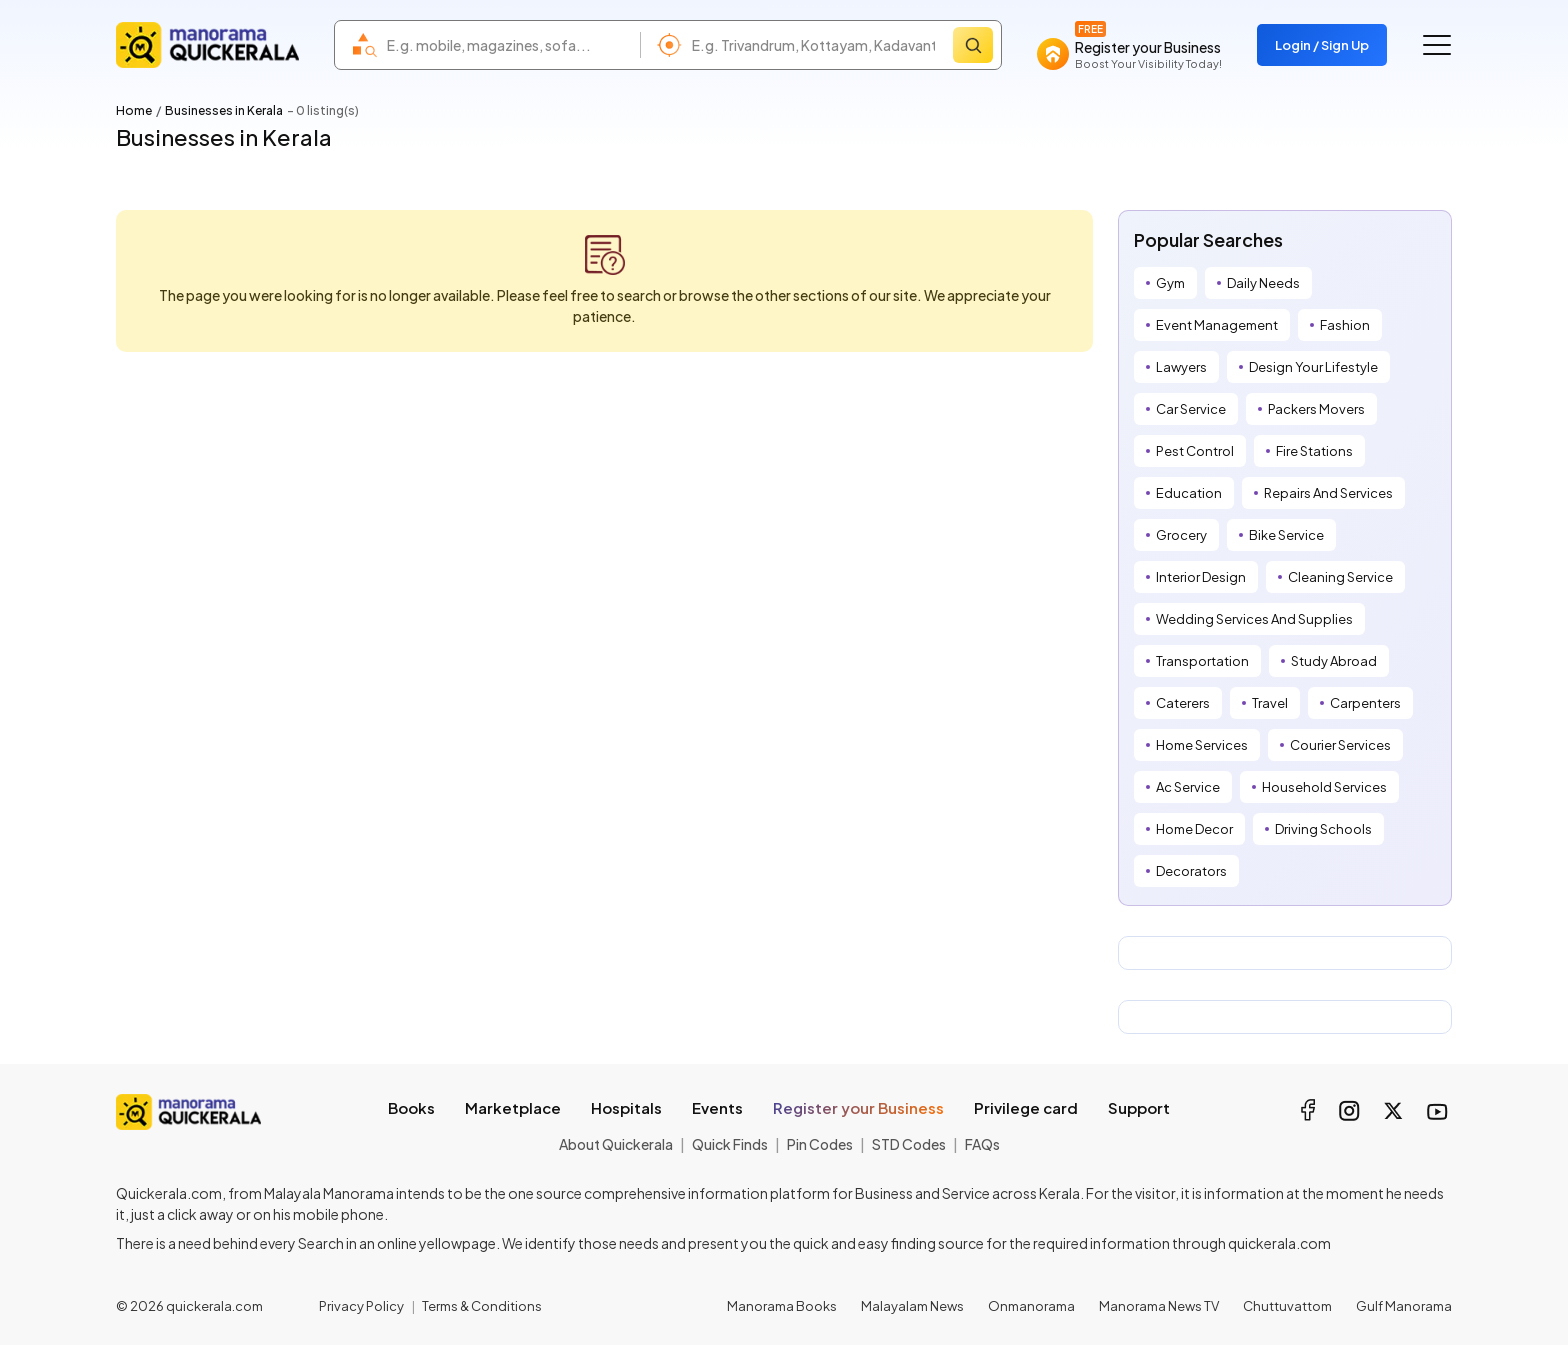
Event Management (1217, 325)
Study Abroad (1334, 661)
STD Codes (909, 1144)
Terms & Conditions (482, 1306)
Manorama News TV (1159, 1306)
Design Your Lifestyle (1313, 367)
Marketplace (513, 1107)
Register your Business (858, 1107)
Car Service (1191, 409)
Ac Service (1188, 787)
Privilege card (1026, 1107)
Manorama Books (782, 1306)
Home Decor (1194, 829)
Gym (1170, 283)
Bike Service (1286, 535)
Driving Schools (1323, 829)
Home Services (1202, 745)
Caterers (1183, 703)
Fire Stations (1314, 451)
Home (134, 110)
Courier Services (1340, 745)
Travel (1270, 703)
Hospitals (626, 1107)
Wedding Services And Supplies (1254, 619)
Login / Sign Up (1322, 45)
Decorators (1191, 871)
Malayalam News (912, 1306)
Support (1139, 1107)
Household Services (1324, 787)
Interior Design (1201, 577)
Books (411, 1107)
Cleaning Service (1340, 577)
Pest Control (1195, 451)
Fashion (1345, 325)
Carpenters (1365, 703)
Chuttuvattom (1287, 1306)
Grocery (1181, 535)
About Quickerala (616, 1144)
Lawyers (1181, 367)
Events (717, 1107)
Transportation (1202, 661)
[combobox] (508, 45)
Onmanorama (1031, 1306)
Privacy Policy (361, 1306)
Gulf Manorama (1404, 1306)
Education (1189, 493)
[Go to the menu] (1437, 45)
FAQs (982, 1144)
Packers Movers (1316, 409)
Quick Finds (730, 1144)
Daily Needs (1263, 283)
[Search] (973, 45)
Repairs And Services (1328, 493)
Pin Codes (820, 1144)
